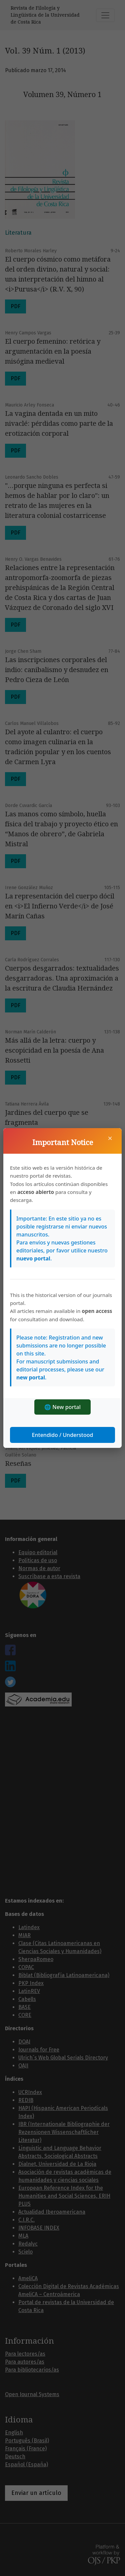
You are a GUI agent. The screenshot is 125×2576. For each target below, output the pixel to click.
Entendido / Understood (62, 1435)
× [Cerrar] (110, 1138)
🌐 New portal (62, 1407)
